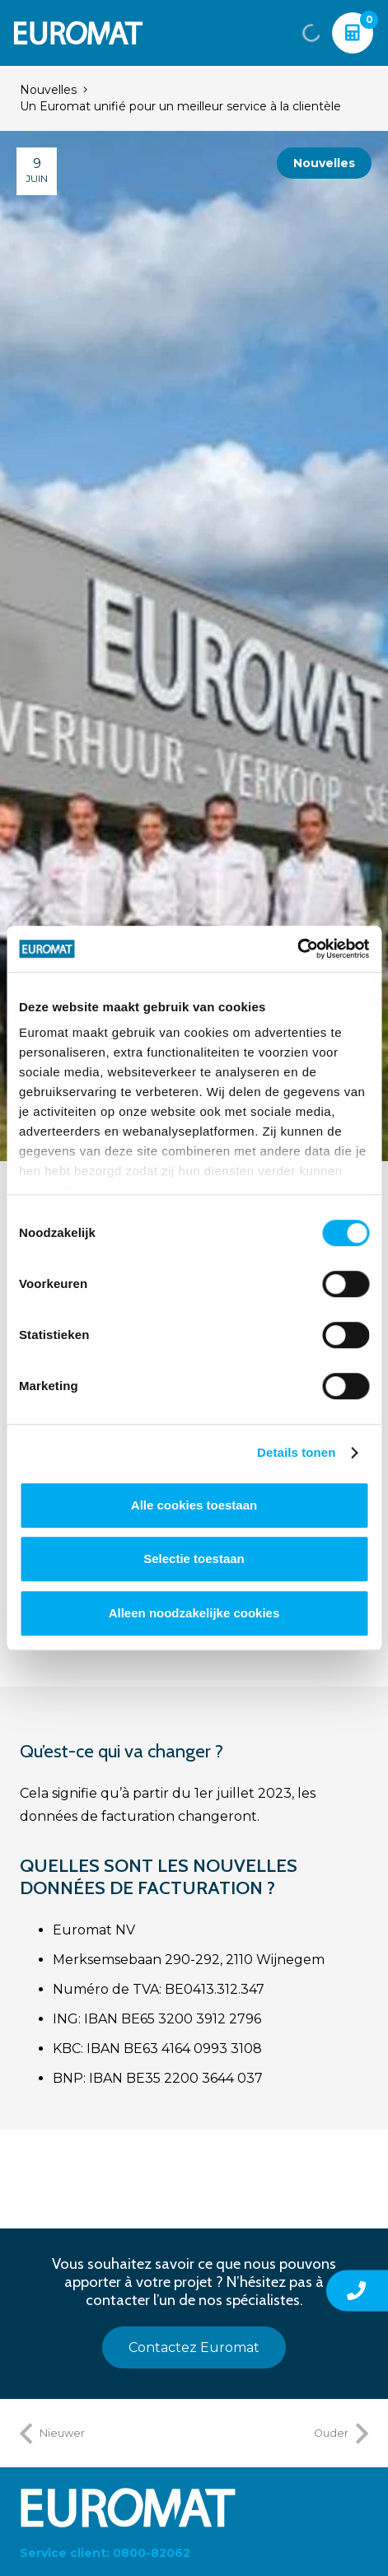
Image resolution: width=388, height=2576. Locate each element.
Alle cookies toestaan (194, 1505)
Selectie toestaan (194, 1559)
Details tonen (296, 1452)
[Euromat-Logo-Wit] (78, 33)
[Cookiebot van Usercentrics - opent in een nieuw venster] (297, 948)
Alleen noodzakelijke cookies (194, 1613)
